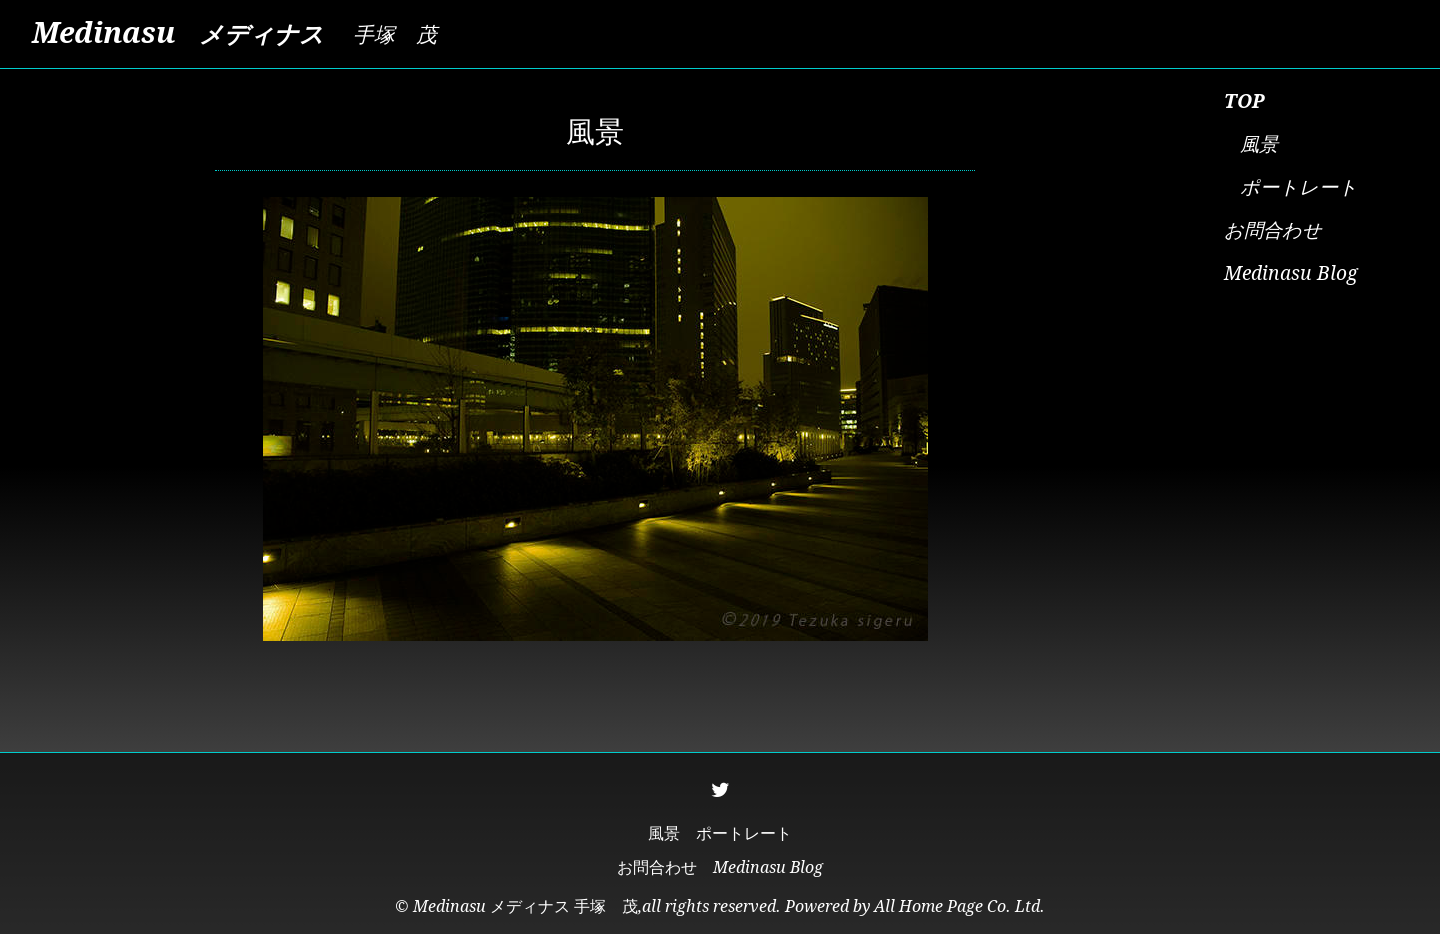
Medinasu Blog (1291, 273)
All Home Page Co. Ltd (957, 906)
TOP (1244, 101)
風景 (1259, 144)
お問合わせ (1273, 230)
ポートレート (1299, 187)
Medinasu (178, 33)
